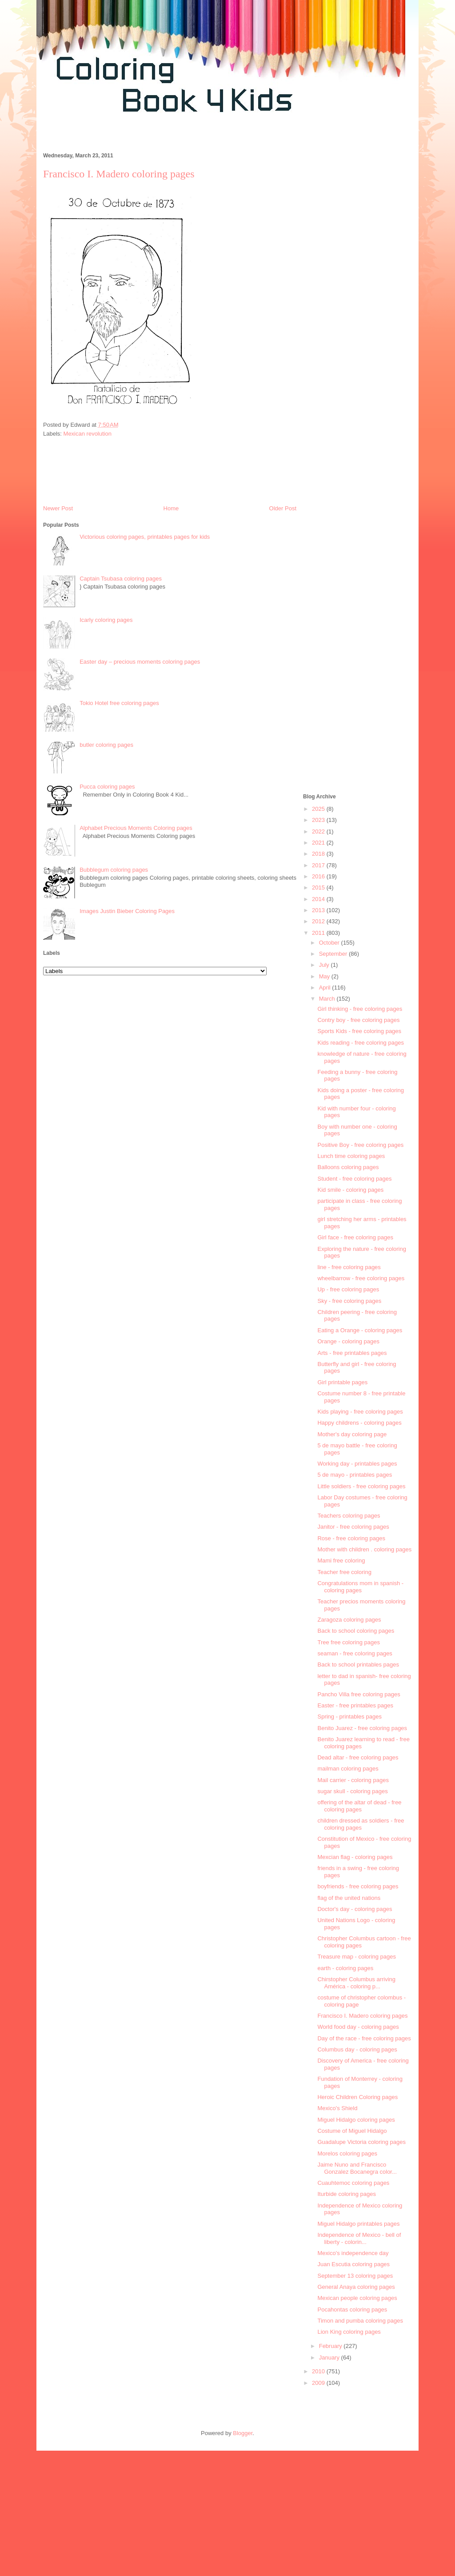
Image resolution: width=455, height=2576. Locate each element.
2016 (319, 876)
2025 (319, 808)
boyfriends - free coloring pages (357, 1886)
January (330, 2357)
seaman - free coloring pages (354, 1653)
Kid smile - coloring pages (350, 1189)
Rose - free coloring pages (351, 1538)
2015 (319, 887)
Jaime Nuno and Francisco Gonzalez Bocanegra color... (356, 2168)
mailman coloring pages (347, 1768)
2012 (319, 921)
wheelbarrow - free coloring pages (360, 1278)
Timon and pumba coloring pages (360, 2320)
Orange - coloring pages (348, 1341)
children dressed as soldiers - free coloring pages (360, 1824)
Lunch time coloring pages (351, 1156)
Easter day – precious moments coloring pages (140, 661)
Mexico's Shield (337, 2108)
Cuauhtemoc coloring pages (353, 2182)
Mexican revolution (88, 433)
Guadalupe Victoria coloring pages (361, 2142)
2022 (319, 831)
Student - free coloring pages (354, 1178)
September (334, 953)
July (325, 964)
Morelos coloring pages (347, 2153)
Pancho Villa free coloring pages (358, 1694)
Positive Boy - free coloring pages (360, 1145)
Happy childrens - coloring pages (359, 1422)
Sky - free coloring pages (349, 1301)
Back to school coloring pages (355, 1630)
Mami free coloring (341, 1560)
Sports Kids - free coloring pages (359, 1031)
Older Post (282, 508)
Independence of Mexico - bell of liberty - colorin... (359, 2238)
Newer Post (58, 508)
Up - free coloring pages (348, 1289)
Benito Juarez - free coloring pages (362, 1728)
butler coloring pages (106, 744)
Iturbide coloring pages (346, 2194)
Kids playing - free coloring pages (360, 1411)
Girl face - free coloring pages (355, 1237)
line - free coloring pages (348, 1267)
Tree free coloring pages (348, 1642)
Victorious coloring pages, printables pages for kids (145, 536)
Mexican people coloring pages (357, 2298)
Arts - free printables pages (352, 1353)
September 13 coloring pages (355, 2275)
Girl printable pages (342, 1382)
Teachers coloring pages (348, 1515)
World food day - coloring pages (358, 2026)
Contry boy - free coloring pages (358, 1020)
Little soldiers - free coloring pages (361, 1486)
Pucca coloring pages (107, 786)
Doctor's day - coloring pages (354, 1909)
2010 (319, 2371)
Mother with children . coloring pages (364, 1549)
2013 (319, 910)
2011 (319, 932)
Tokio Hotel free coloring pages (119, 703)
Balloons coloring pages (348, 1167)
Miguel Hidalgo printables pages (358, 2223)
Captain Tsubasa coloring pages (121, 578)
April (325, 987)
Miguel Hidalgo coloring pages (356, 2119)
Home (171, 508)
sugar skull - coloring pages (352, 1791)
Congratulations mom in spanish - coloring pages (360, 1587)
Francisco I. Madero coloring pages (362, 2015)
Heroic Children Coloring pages (357, 2097)
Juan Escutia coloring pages (353, 2264)
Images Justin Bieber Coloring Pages (127, 911)
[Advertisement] (198, 137)
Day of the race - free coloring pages (364, 2038)
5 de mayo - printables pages (354, 1474)
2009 (319, 2383)
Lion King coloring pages (348, 2331)
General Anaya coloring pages (356, 2287)
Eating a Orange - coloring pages (359, 1330)
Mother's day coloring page (352, 1434)
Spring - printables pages (349, 1716)
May (325, 976)
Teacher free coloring (344, 1572)
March (328, 998)
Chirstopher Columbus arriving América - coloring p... (356, 1983)
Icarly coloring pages (106, 620)
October (330, 942)
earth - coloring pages (345, 1968)
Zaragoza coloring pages (349, 1619)
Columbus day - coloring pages (357, 2049)
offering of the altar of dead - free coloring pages (359, 1806)
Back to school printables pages (358, 1664)
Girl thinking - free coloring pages (359, 1009)
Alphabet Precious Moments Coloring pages (136, 828)
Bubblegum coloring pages (114, 869)
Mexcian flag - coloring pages (354, 1857)
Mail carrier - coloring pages (352, 1780)
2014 (319, 899)
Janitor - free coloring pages (353, 1526)
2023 (319, 820)
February (331, 2346)
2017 (319, 865)
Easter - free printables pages (355, 1705)
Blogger (242, 2433)
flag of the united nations (348, 1898)
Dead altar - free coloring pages (357, 1757)
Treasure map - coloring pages (356, 1956)
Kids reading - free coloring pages (360, 1042)
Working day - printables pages (357, 1463)
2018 (319, 853)
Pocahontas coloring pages (352, 2309)
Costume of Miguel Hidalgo (352, 2130)
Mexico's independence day (352, 2253)
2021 (319, 842)
